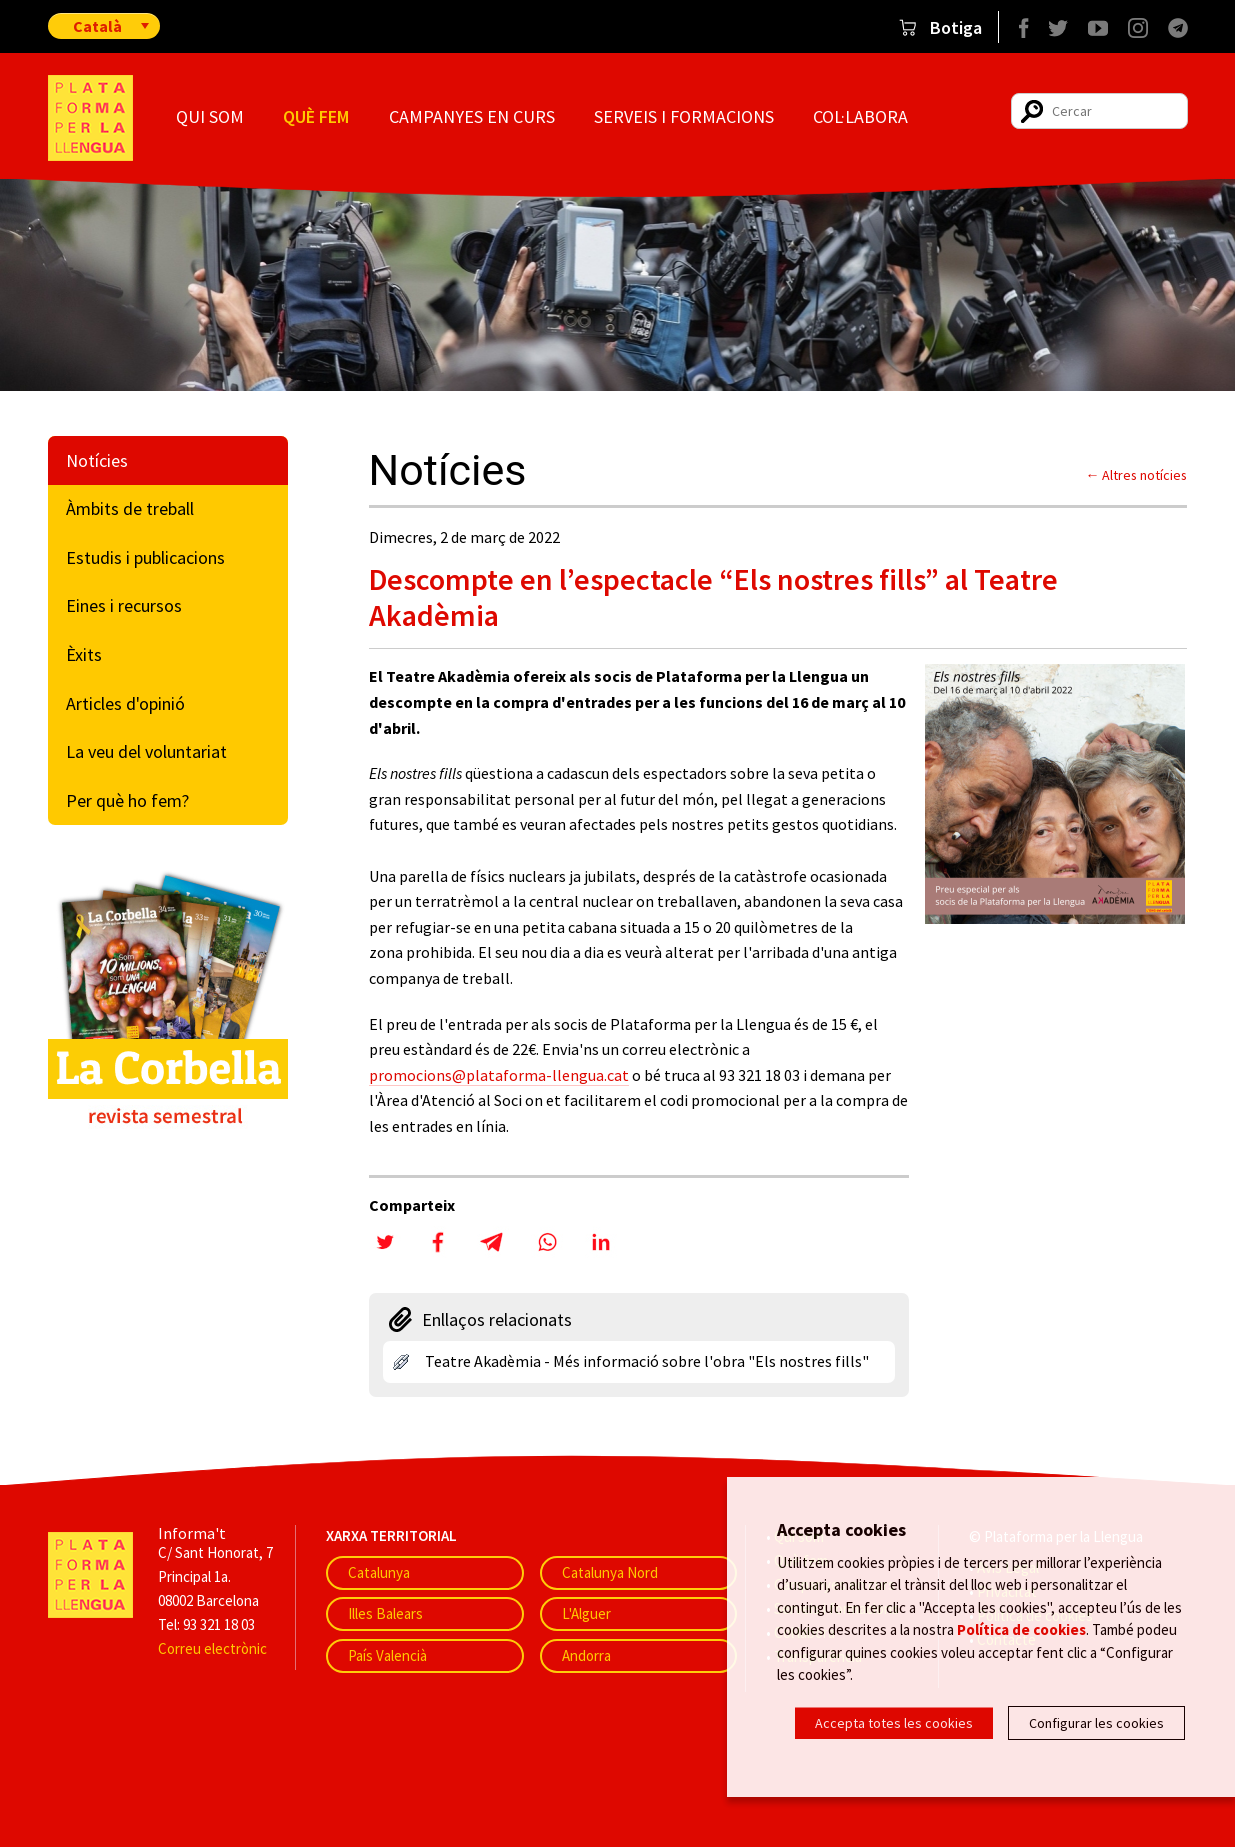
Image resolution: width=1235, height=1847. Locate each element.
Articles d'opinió (125, 703)
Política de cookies (1021, 1629)
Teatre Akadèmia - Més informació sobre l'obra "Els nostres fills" (647, 1361)
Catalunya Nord (610, 1572)
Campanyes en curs (472, 116)
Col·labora (860, 116)
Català (97, 26)
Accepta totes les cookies (894, 1723)
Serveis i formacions (684, 116)
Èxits (84, 654)
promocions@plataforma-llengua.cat (499, 1075)
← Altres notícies (1137, 475)
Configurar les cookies (1096, 1723)
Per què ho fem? (127, 800)
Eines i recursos (124, 605)
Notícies (97, 460)
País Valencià (387, 1655)
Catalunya (379, 1572)
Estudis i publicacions (145, 557)
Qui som (210, 116)
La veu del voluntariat (146, 751)
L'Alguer (586, 1613)
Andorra (586, 1655)
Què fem (316, 116)
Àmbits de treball (130, 508)
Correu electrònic (212, 1648)
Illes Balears (385, 1613)
